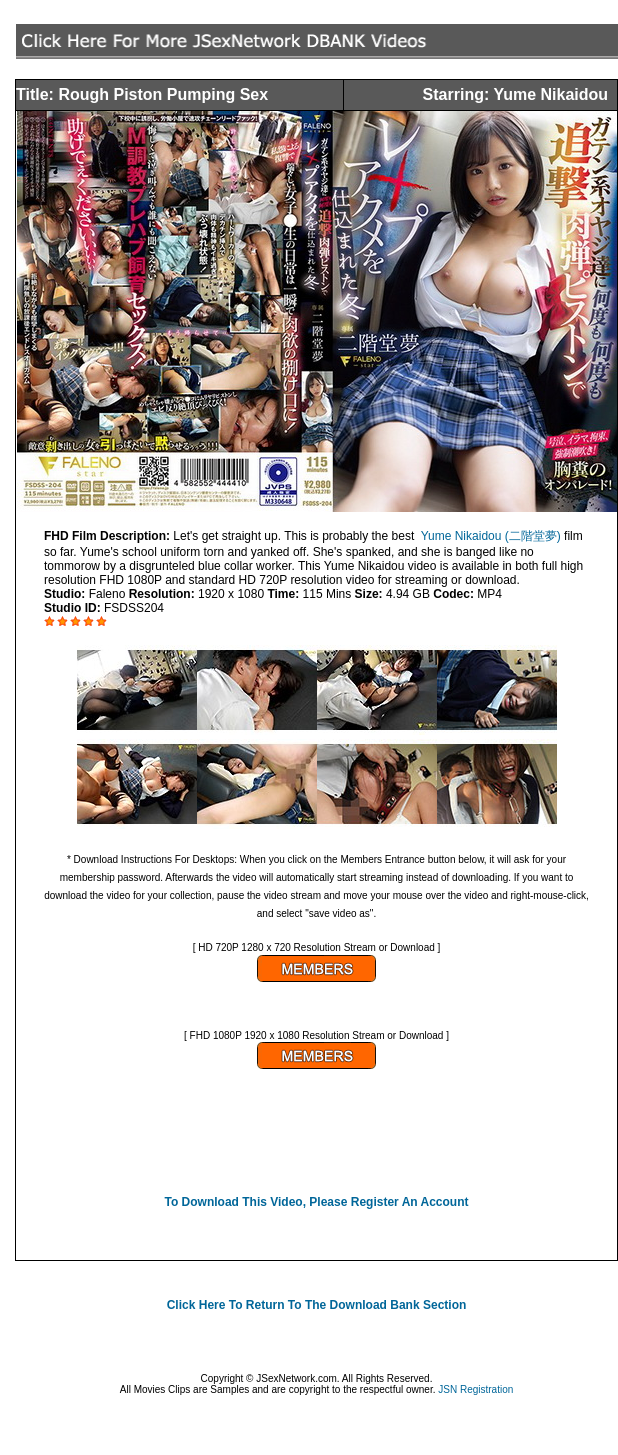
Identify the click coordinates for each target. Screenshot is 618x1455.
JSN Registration (475, 1389)
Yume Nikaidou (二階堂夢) (491, 536)
